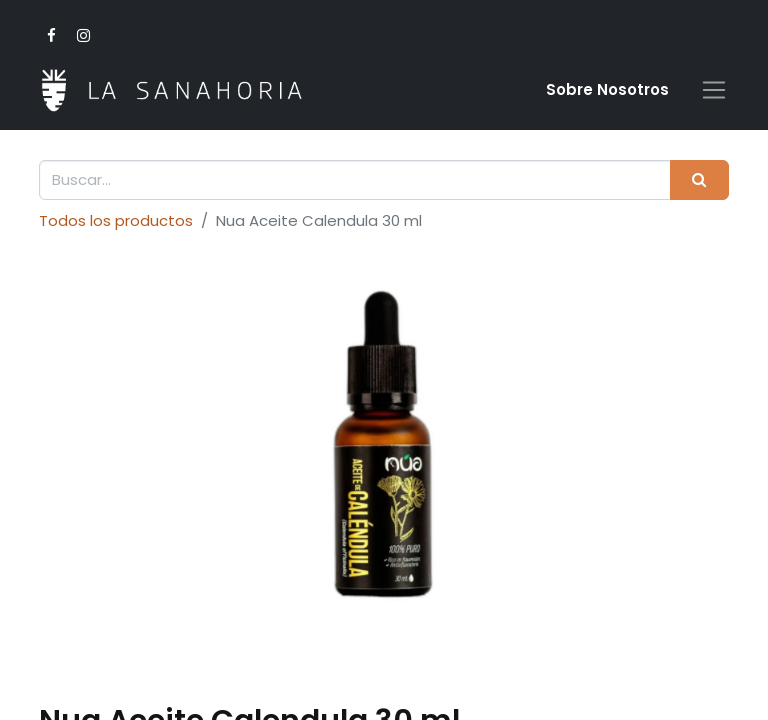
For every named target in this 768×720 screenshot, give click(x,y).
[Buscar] (699, 180)
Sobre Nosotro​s (607, 89)
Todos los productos (116, 220)
